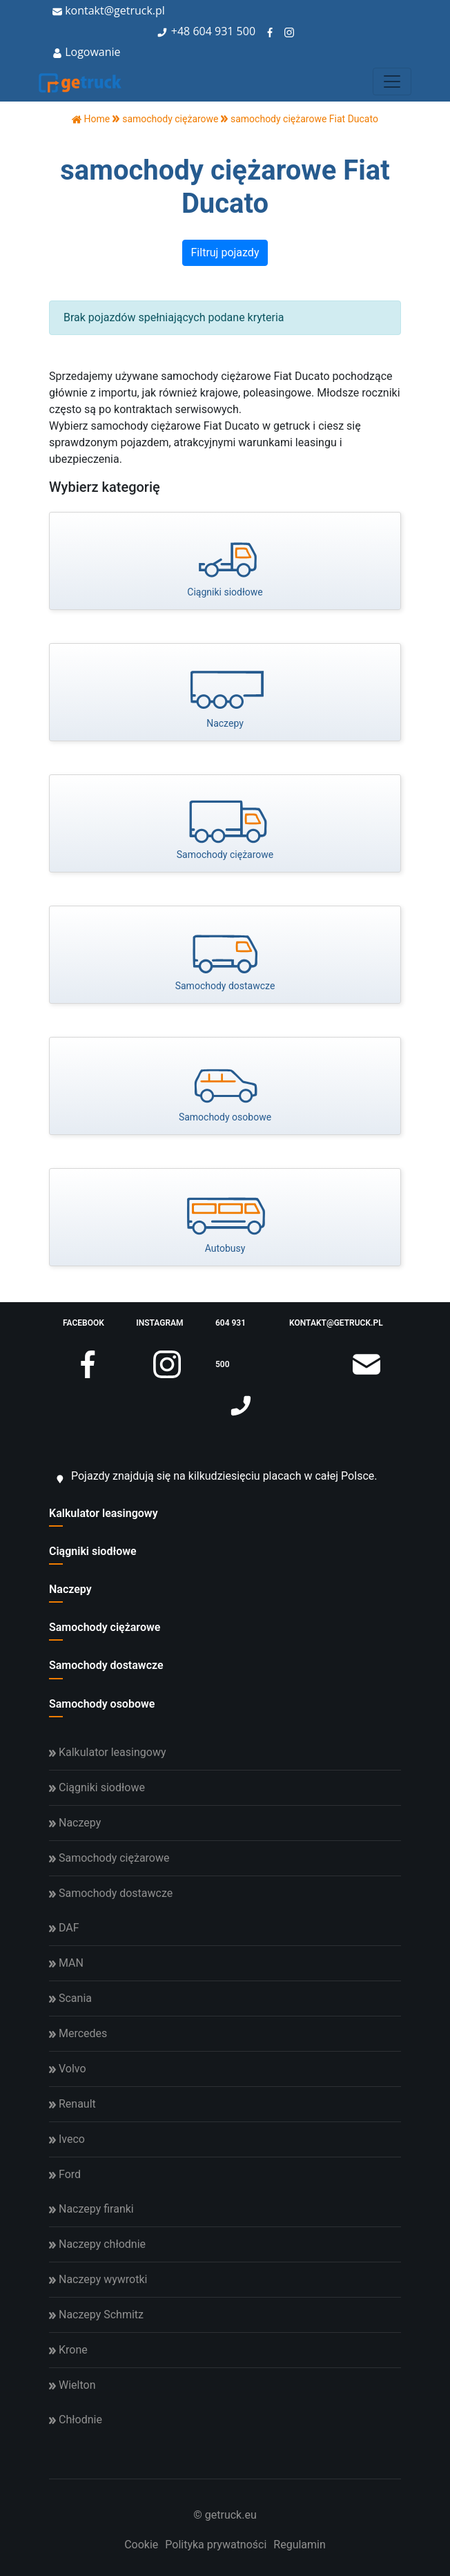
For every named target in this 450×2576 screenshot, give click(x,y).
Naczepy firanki (91, 2208)
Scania (70, 1998)
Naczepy (70, 1589)
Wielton (72, 2385)
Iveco (67, 2139)
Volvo (67, 2068)
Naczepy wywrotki (98, 2279)
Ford (65, 2174)
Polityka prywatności (215, 2544)
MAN (66, 1962)
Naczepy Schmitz (96, 2314)
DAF (64, 1927)
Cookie (141, 2544)
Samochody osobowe (102, 1703)
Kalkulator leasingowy (103, 1513)
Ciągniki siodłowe (93, 1551)
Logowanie (86, 51)
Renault (72, 2103)
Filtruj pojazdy (225, 252)
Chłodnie (75, 2419)
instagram (159, 1331)
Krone (68, 2349)
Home (91, 118)
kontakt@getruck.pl (108, 10)
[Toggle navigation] (392, 81)
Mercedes (78, 2033)
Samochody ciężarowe (104, 1627)
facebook (83, 1331)
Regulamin (299, 2544)
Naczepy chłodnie (97, 2244)
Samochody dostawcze (106, 1665)
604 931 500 (224, 31)
